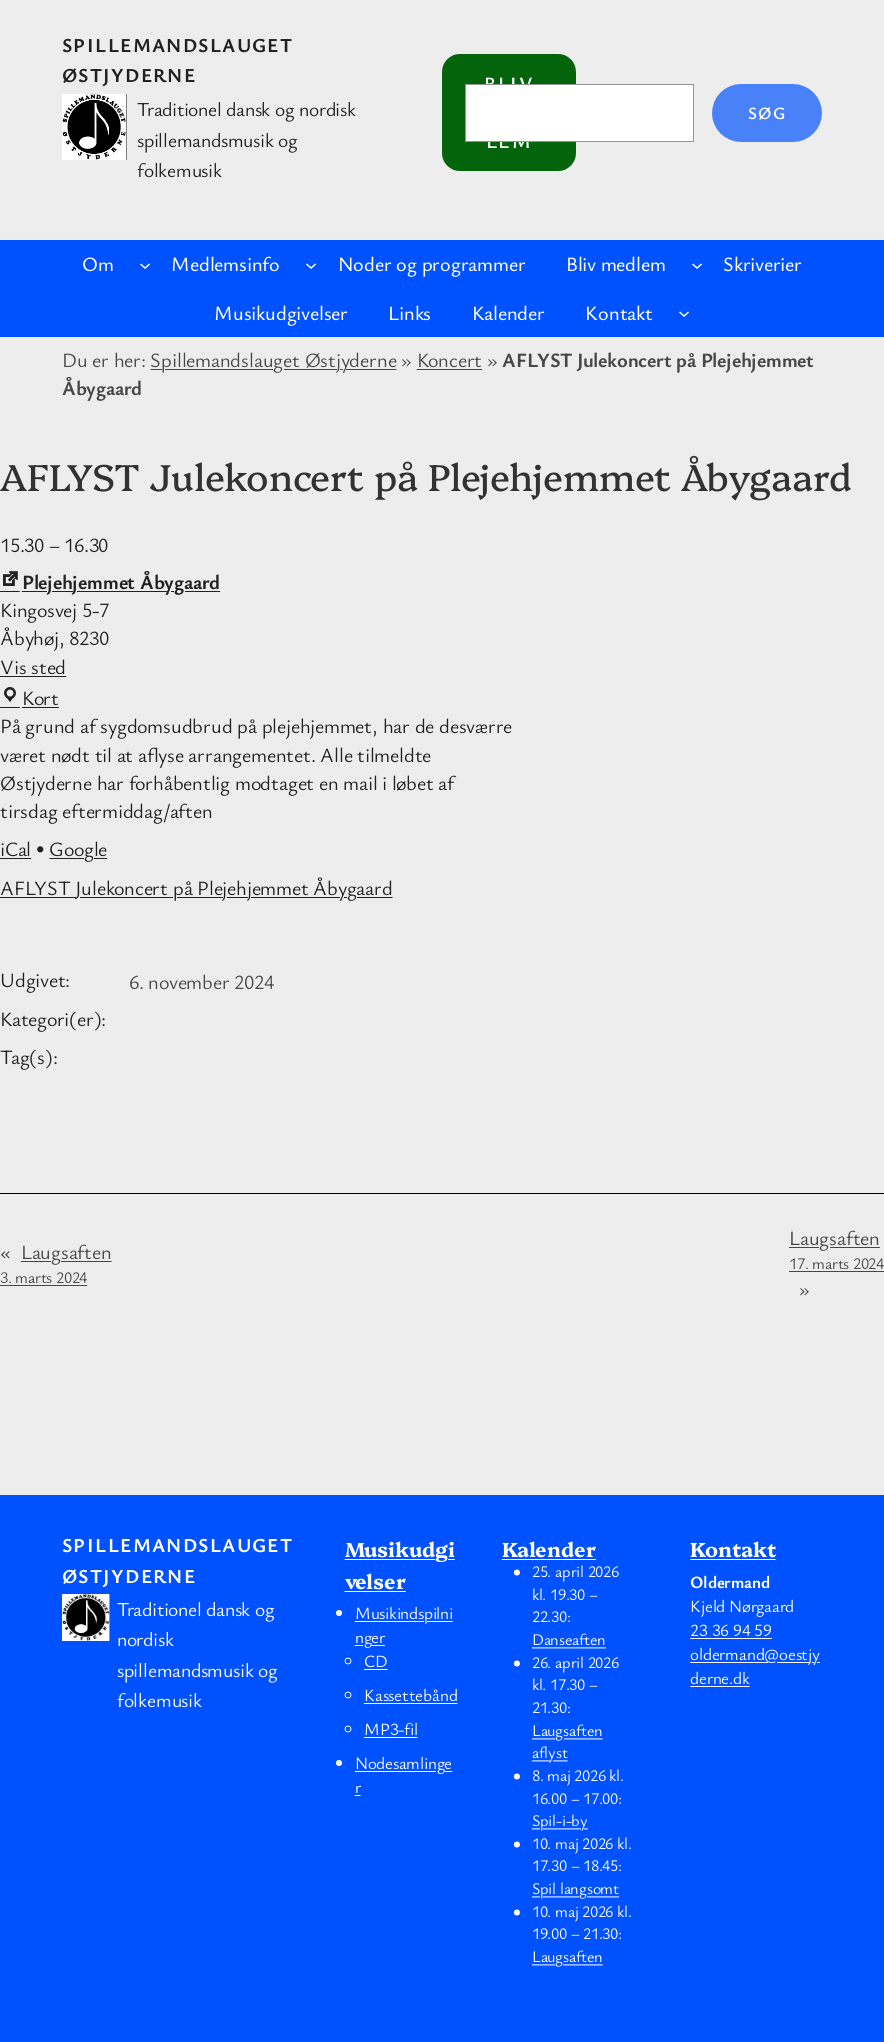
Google (78, 848)
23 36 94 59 (731, 1629)
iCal (15, 848)
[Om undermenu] (145, 264)
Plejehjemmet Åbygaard (110, 581)
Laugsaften (56, 1263)
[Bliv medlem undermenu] (697, 264)
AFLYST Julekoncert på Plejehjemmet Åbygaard (196, 887)
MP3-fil (390, 1728)
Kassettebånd (410, 1694)
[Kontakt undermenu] (684, 313)
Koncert (449, 359)
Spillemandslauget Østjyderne (273, 359)
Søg (767, 112)
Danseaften (569, 1640)
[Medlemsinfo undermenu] (311, 264)
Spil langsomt (575, 1889)
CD (376, 1660)
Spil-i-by (560, 1821)
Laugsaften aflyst (567, 1741)
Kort (29, 697)
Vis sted (33, 666)
